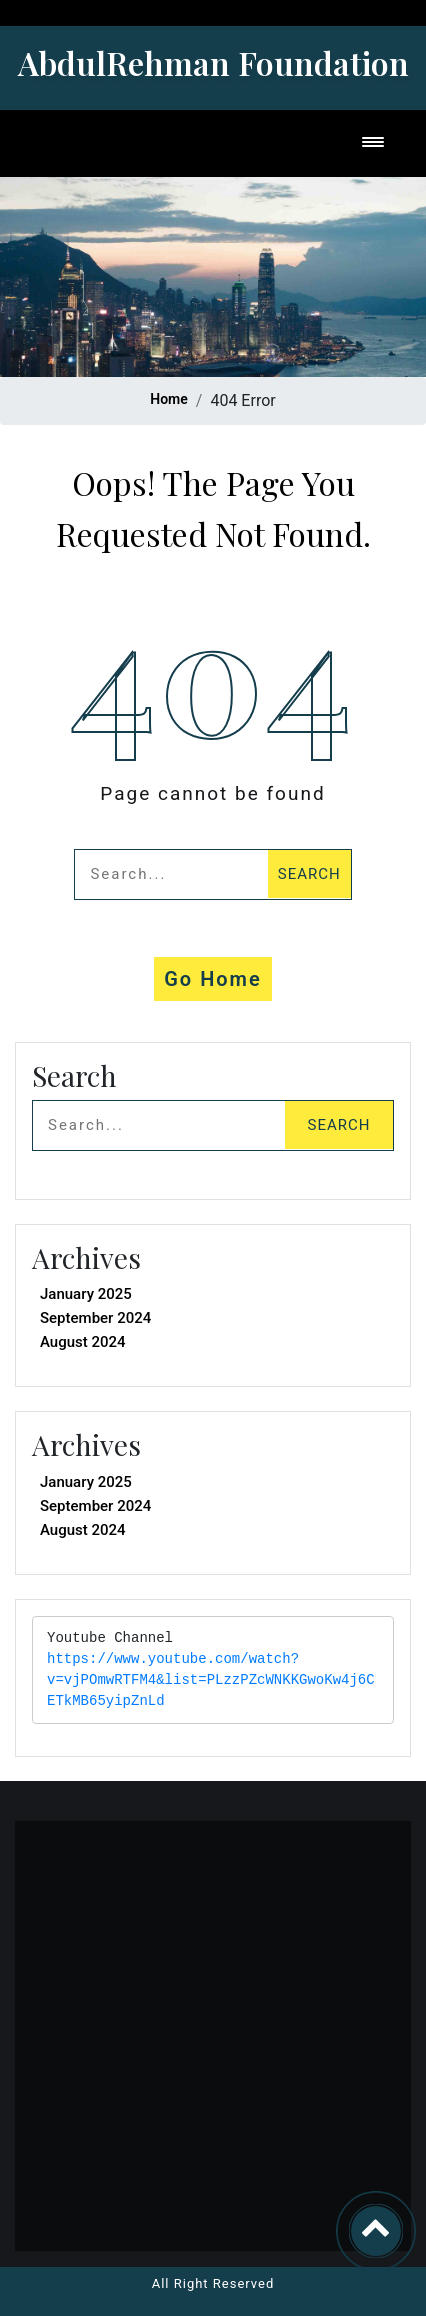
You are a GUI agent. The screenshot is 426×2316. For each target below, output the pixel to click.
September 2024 (95, 1318)
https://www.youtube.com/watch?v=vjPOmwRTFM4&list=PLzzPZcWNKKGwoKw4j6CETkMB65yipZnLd (211, 1680)
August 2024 (83, 1342)
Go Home (213, 979)
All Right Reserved (213, 2283)
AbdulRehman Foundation (213, 62)
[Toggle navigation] (373, 143)
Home (169, 399)
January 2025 (86, 1294)
